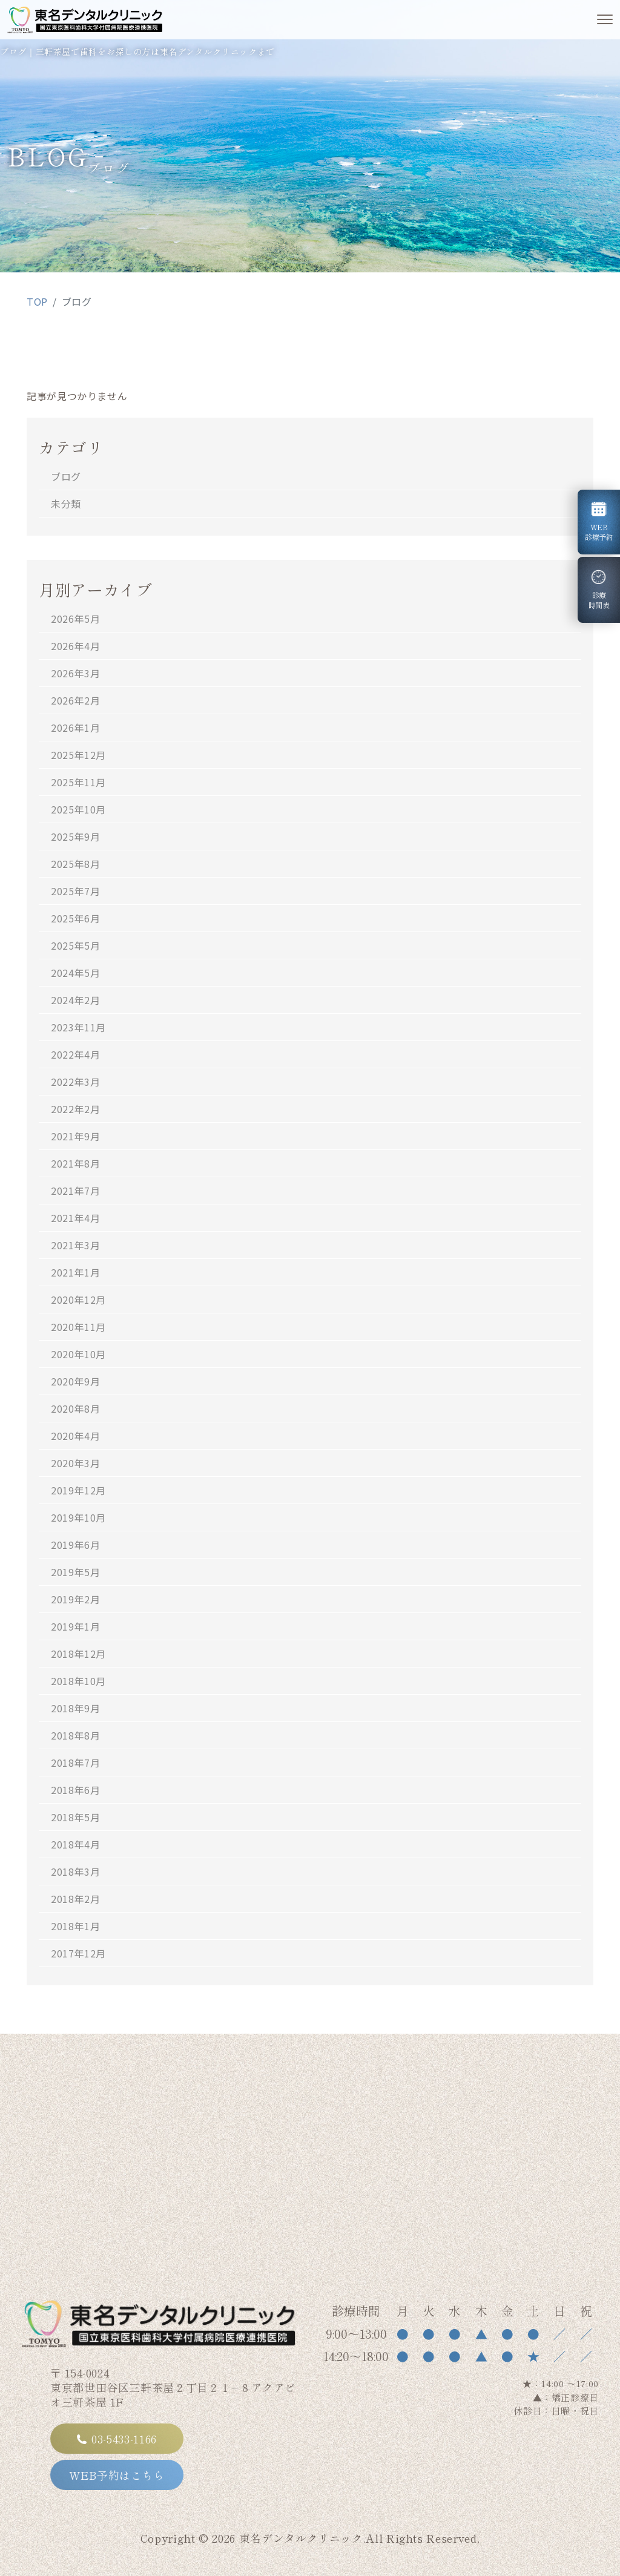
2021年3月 (75, 1245)
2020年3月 (75, 1463)
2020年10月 (78, 1354)
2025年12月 (78, 755)
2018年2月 (75, 1898)
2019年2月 (75, 1599)
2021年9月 (75, 1136)
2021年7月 (75, 1190)
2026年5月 (75, 618)
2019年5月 (75, 1572)
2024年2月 (75, 1000)
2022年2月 (75, 1109)
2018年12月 (78, 1653)
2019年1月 (75, 1626)
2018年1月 (75, 1926)
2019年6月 (75, 1544)
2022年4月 (75, 1054)
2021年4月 (75, 1218)
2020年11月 (78, 1326)
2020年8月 (75, 1408)
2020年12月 (78, 1299)
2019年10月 (78, 1517)
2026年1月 (75, 727)
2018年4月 (75, 1844)
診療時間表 (601, 590)
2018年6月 (75, 1789)
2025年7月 (75, 891)
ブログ (66, 476)
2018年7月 (75, 1762)
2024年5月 (75, 972)
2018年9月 (75, 1708)
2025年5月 (75, 945)
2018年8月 (75, 1735)
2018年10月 (78, 1681)
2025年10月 (78, 809)
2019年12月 (78, 1490)
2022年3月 (75, 1081)
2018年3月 (75, 1871)
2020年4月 (75, 1435)
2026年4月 (75, 646)
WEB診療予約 (599, 522)
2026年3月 (75, 673)
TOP (37, 301)
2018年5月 (75, 1817)
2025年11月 (78, 782)
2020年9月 (75, 1381)
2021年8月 (75, 1163)
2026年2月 (75, 700)
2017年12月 (78, 1953)
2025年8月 (75, 863)
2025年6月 (75, 918)
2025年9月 (75, 836)
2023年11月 (78, 1027)
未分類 (66, 503)
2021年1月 (75, 1272)
